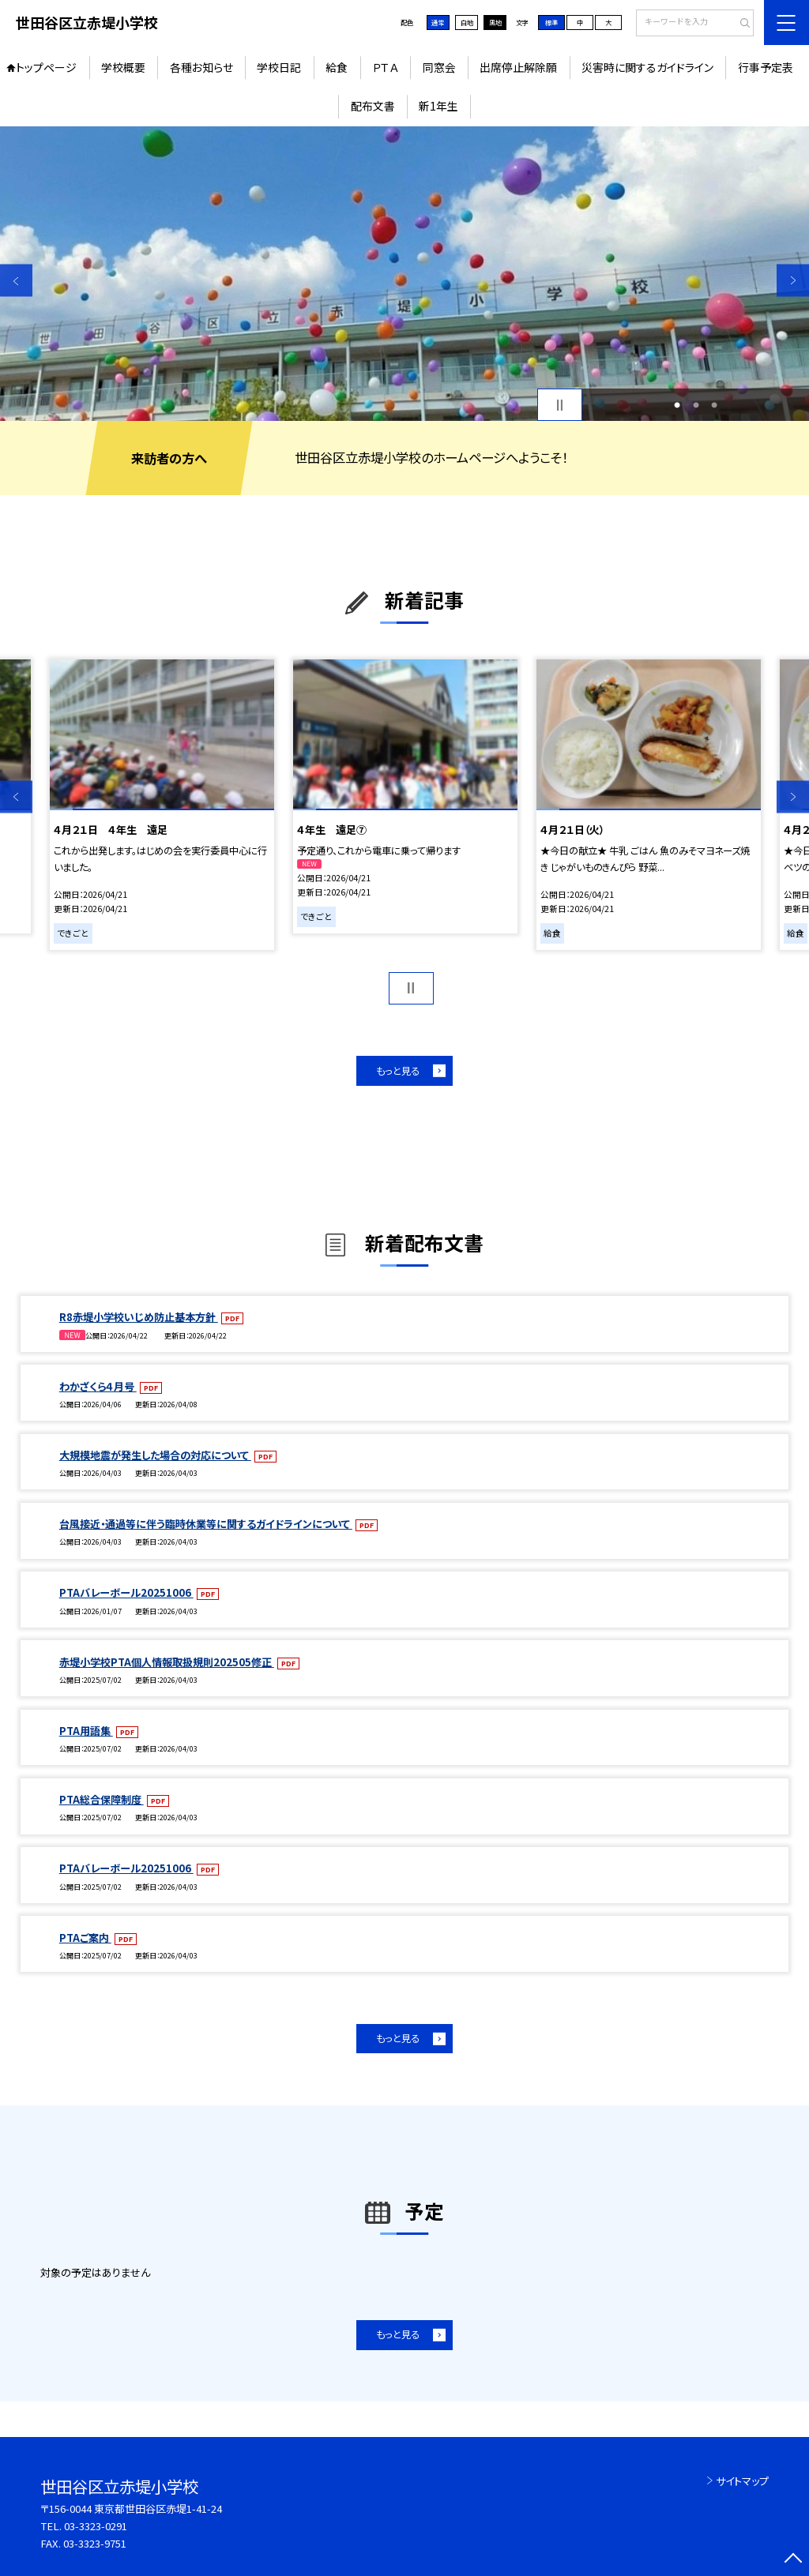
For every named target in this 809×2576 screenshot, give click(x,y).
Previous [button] (16, 281)
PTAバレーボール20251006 (126, 1592)
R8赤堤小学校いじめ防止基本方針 (138, 1316)
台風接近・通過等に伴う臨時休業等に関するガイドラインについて (205, 1523)
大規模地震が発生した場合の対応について (155, 1455)
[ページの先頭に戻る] (793, 2560)
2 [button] (696, 405)
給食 (336, 67)
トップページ (46, 67)
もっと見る (398, 1071)
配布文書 (373, 106)
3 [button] (714, 405)
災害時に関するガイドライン (647, 67)
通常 (437, 22)
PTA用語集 (86, 1730)
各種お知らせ (201, 67)
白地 (467, 22)
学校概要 (123, 67)
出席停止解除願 (518, 67)
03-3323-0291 (95, 2525)
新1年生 (438, 106)
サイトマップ (742, 2480)
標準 (551, 22)
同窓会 (439, 67)
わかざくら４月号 (98, 1386)
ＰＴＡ (385, 67)
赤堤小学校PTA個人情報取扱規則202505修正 (166, 1661)
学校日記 (279, 67)
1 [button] (677, 405)
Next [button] (793, 281)
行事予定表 (765, 67)
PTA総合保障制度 (101, 1799)
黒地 (495, 22)
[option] (404, 273)
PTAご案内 (85, 1937)
